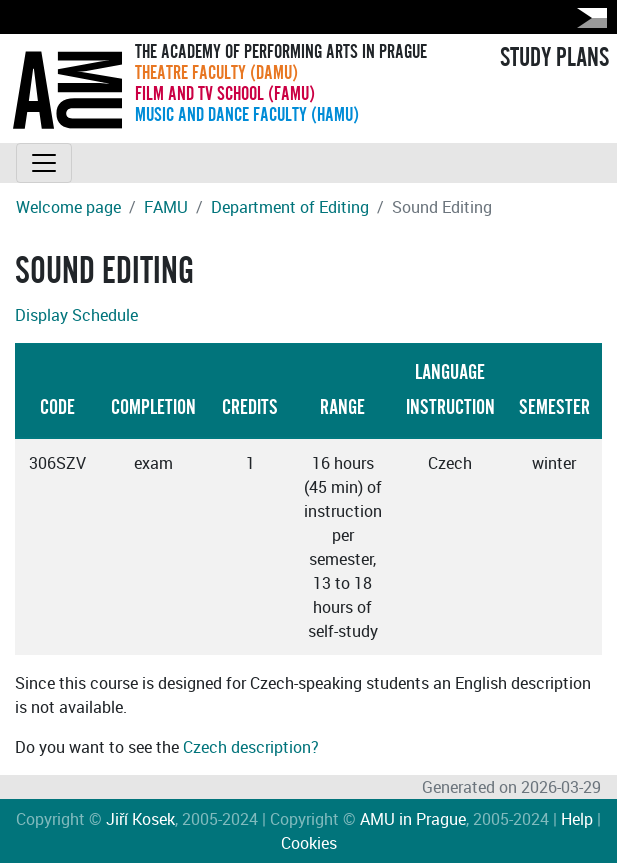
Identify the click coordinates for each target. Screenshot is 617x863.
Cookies (309, 843)
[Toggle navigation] (44, 163)
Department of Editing (290, 207)
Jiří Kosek (140, 819)
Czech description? (251, 747)
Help (577, 819)
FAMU (166, 207)
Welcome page (68, 207)
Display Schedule (76, 315)
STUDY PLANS (554, 58)
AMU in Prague (413, 819)
